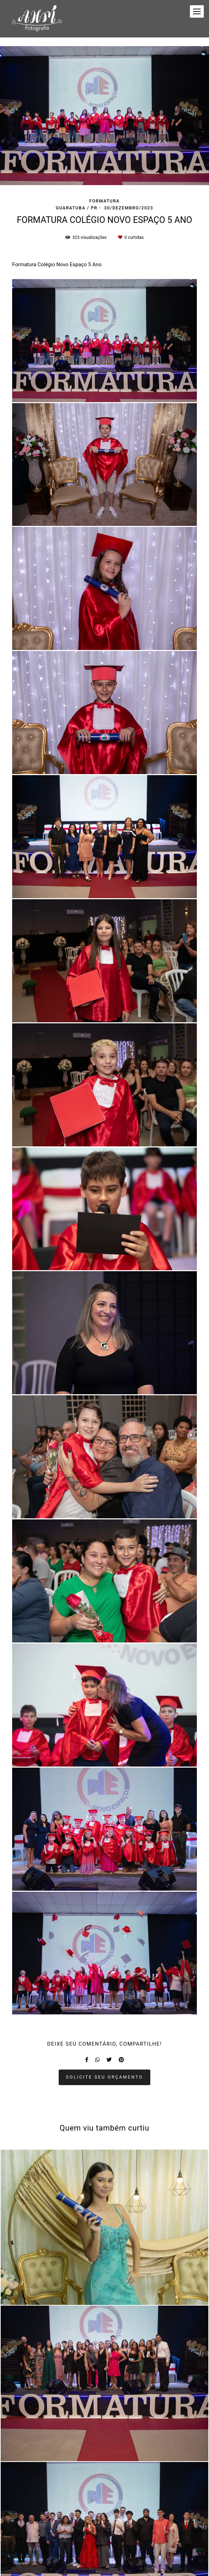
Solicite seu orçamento (104, 2077)
